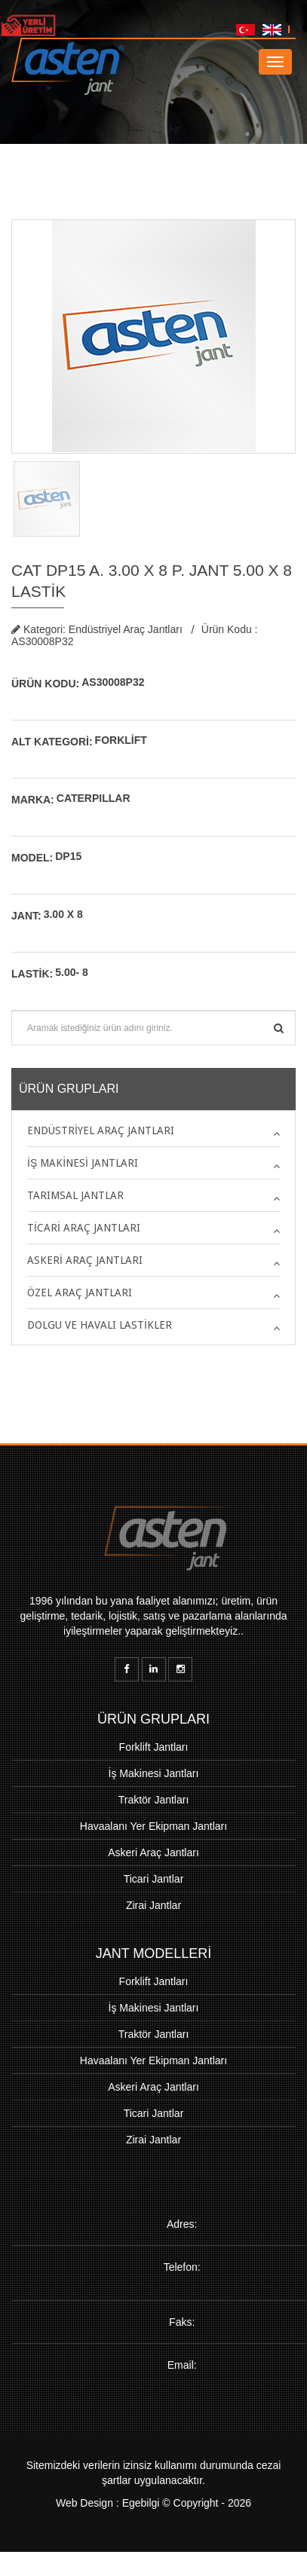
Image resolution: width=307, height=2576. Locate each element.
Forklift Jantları (154, 1747)
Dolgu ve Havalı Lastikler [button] (99, 1325)
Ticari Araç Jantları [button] (83, 1227)
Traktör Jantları (153, 1800)
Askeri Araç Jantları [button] (85, 1260)
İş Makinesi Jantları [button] (82, 1163)
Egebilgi (141, 2515)
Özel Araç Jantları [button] (79, 1292)
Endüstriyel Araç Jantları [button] (100, 1130)
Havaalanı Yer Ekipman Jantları (153, 1826)
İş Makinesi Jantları (154, 1773)
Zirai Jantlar (153, 1905)
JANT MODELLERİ (154, 1953)
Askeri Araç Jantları (153, 1852)
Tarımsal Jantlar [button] (75, 1195)
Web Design (84, 2515)
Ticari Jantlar (154, 1879)
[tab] (153, 1130)
